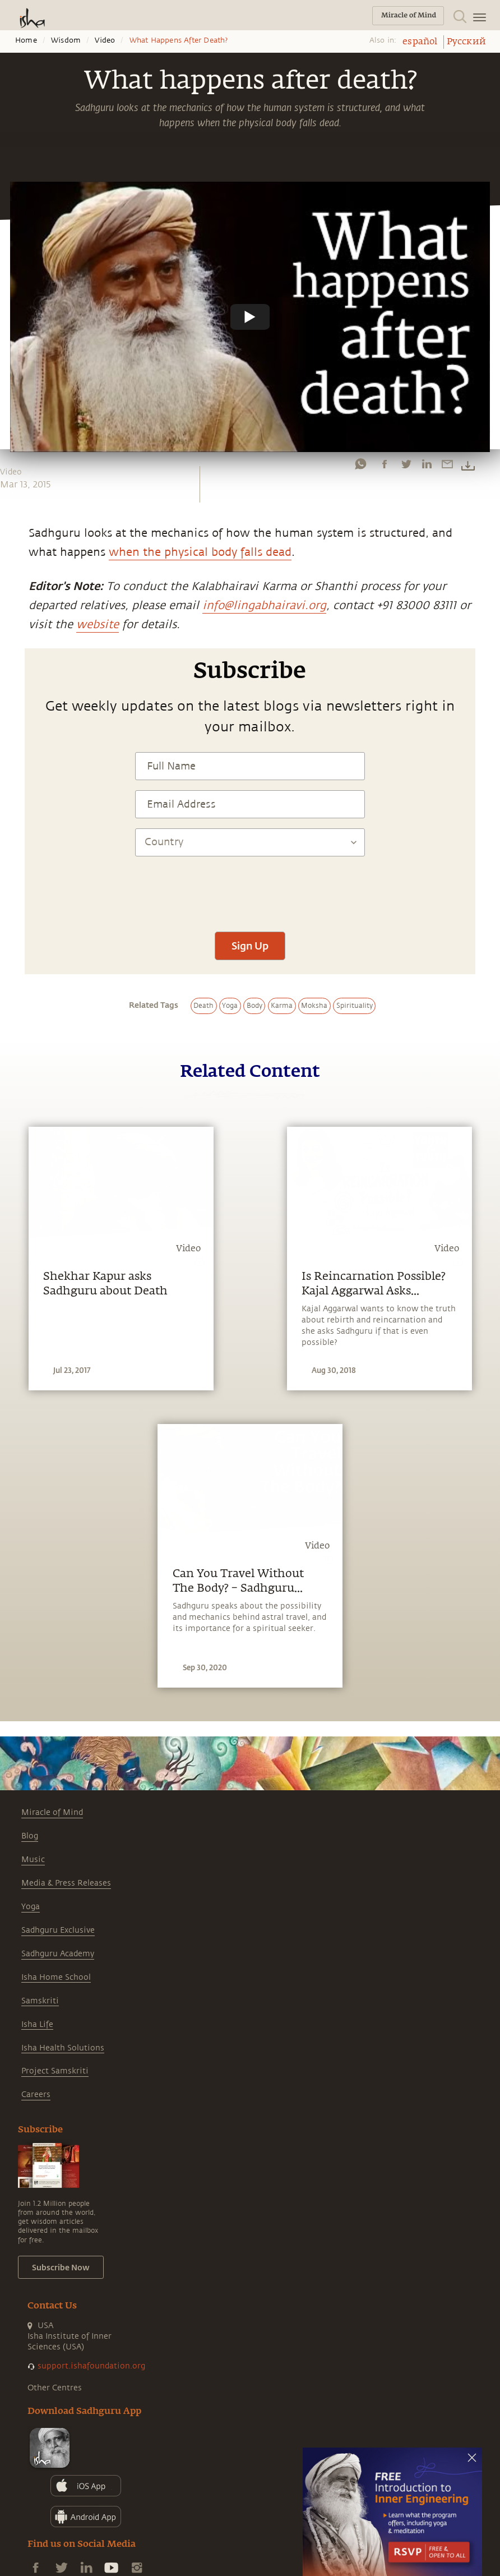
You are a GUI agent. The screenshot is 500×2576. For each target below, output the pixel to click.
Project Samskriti (55, 2071)
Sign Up (250, 945)
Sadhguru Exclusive (58, 1930)
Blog (29, 1836)
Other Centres (54, 2388)
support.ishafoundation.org (91, 2366)
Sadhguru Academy (57, 1954)
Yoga (30, 1906)
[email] (447, 464)
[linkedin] (426, 464)
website (97, 624)
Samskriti (40, 2001)
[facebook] (384, 463)
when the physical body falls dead (200, 552)
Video (105, 40)
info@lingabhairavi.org (264, 605)
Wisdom (66, 40)
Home (26, 40)
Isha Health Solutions (62, 2048)
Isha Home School (56, 1977)
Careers (35, 2094)
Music (33, 1859)
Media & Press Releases (66, 1883)
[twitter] (406, 464)
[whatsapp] (360, 464)
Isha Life (37, 2024)
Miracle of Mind (52, 1812)
